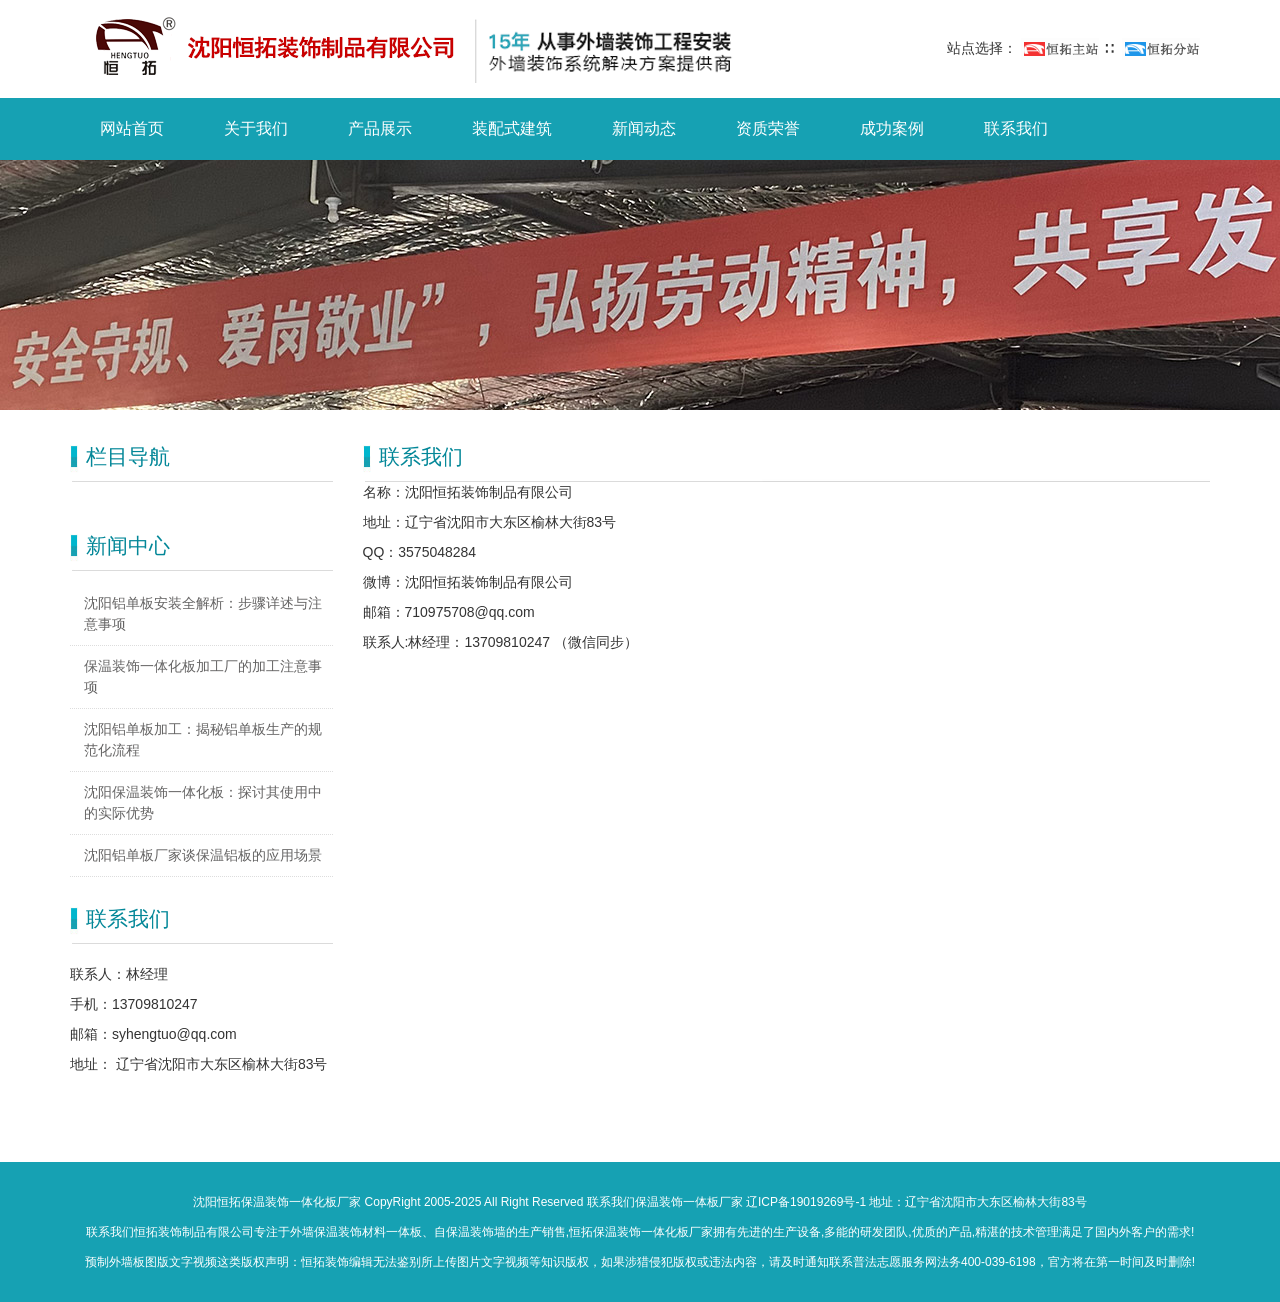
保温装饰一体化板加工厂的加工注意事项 (203, 676)
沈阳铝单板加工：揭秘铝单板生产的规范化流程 (203, 739)
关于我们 (256, 128)
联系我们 (1016, 128)
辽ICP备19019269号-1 (806, 1202)
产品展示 (380, 128)
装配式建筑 (512, 128)
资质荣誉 (768, 128)
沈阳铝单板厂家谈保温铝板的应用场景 (203, 855)
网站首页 (132, 128)
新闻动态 (644, 128)
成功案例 (892, 128)
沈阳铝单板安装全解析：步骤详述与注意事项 (203, 613)
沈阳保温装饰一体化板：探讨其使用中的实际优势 (203, 802)
